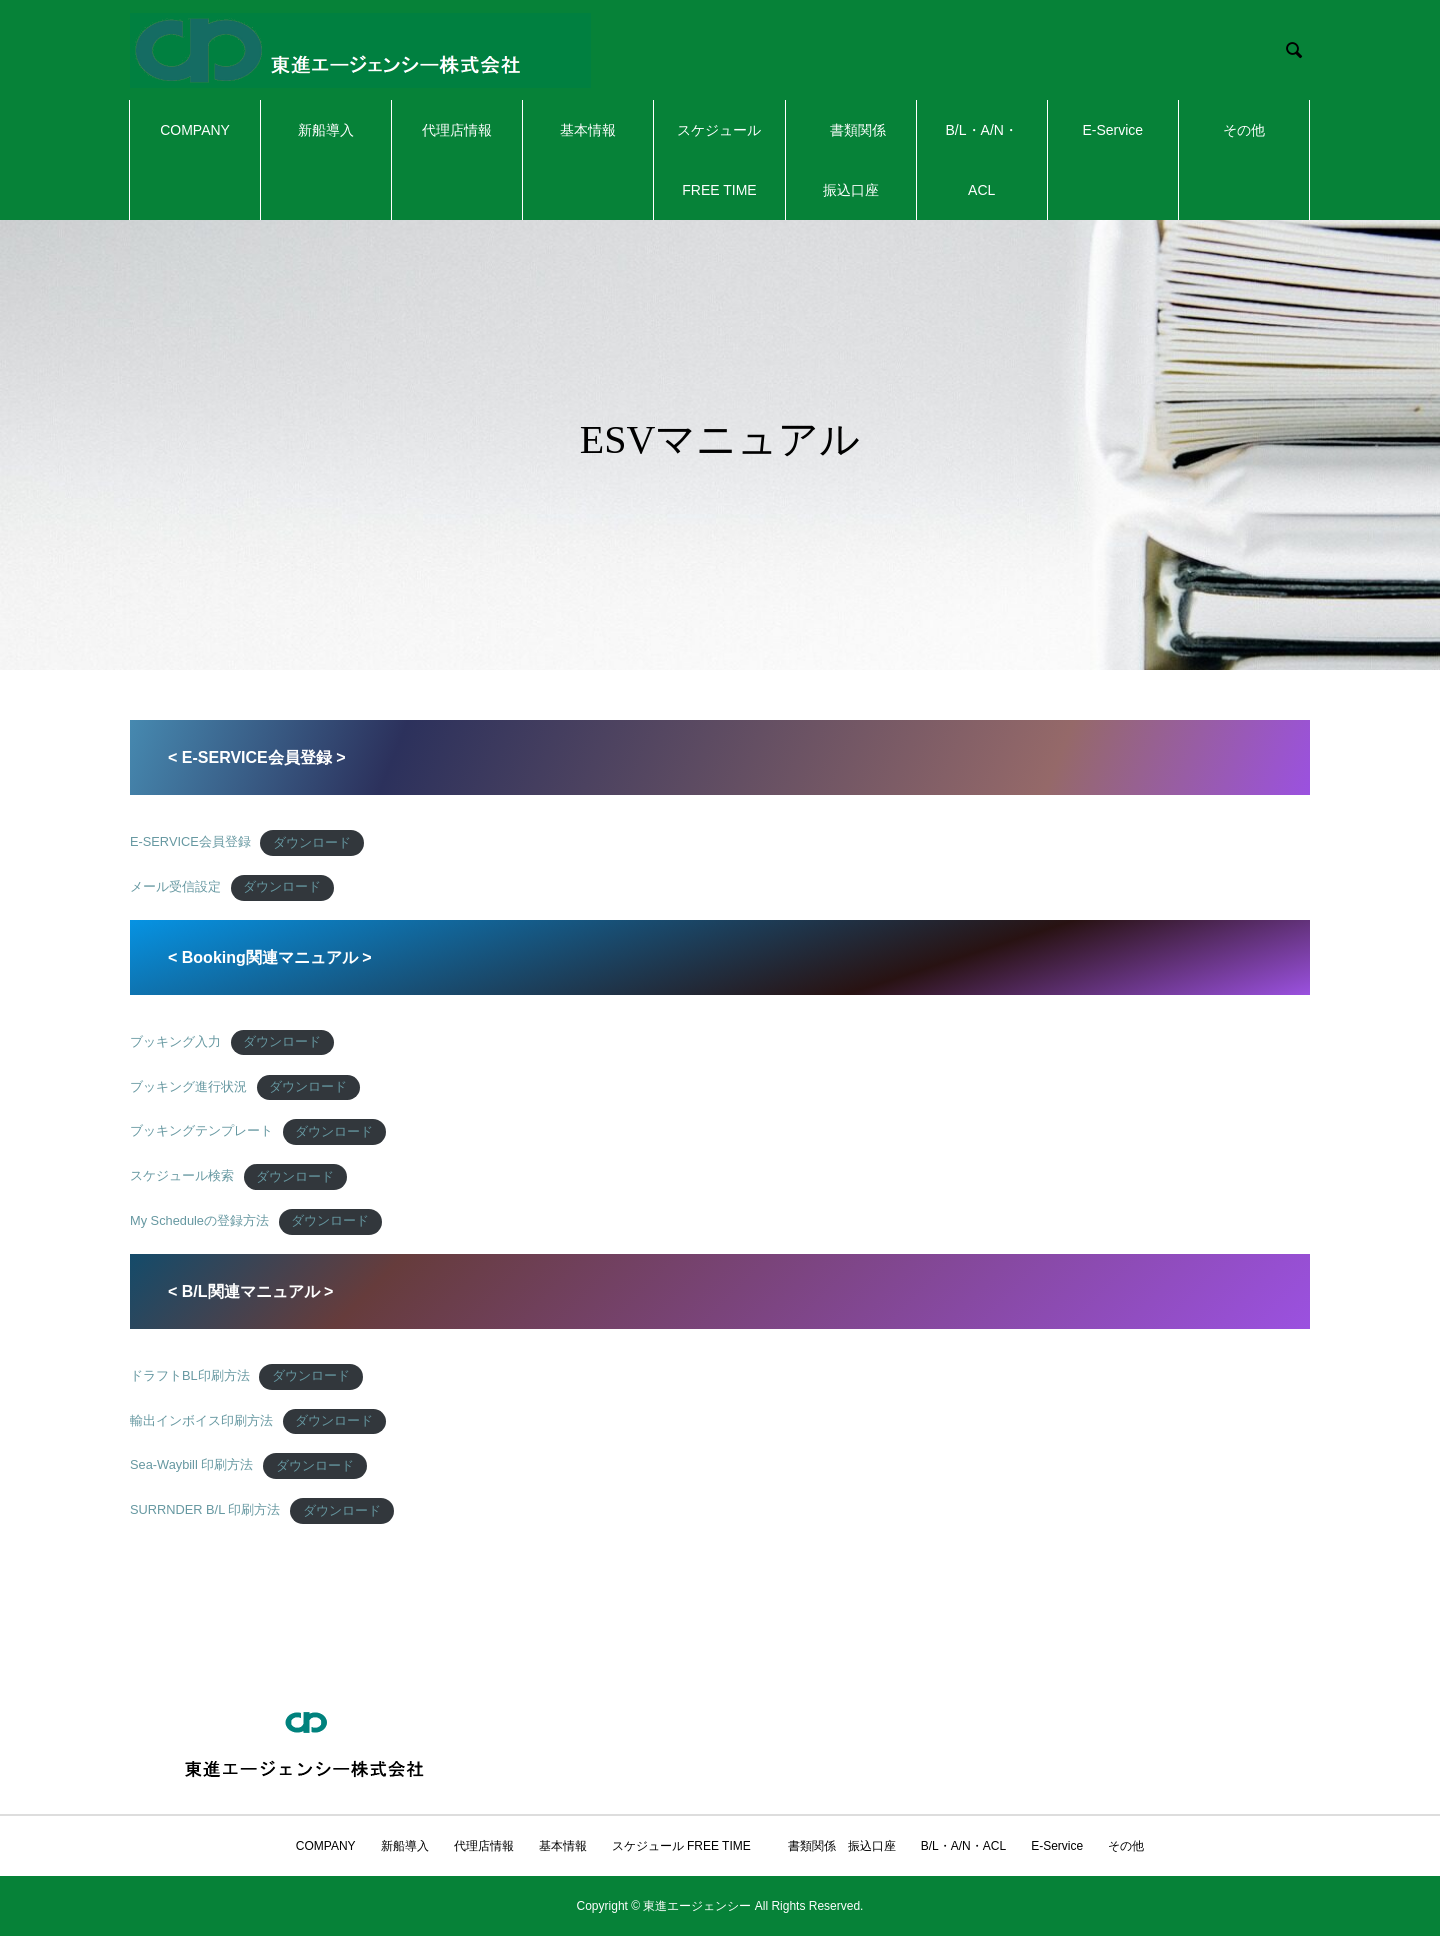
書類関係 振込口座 (858, 160)
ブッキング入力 (175, 1041)
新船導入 (326, 130)
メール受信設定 (175, 886)
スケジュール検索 (182, 1176)
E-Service (1112, 130)
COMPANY (195, 130)
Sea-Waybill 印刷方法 (191, 1465)
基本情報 (588, 130)
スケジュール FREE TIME (719, 160)
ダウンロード (312, 842)
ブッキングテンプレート (201, 1131)
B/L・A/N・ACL (982, 160)
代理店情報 (457, 130)
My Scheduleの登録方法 (199, 1220)
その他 (1244, 130)
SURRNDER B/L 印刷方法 (205, 1510)
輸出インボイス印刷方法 (201, 1420)
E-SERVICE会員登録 (190, 842)
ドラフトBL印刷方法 (190, 1375)
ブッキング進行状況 (188, 1086)
